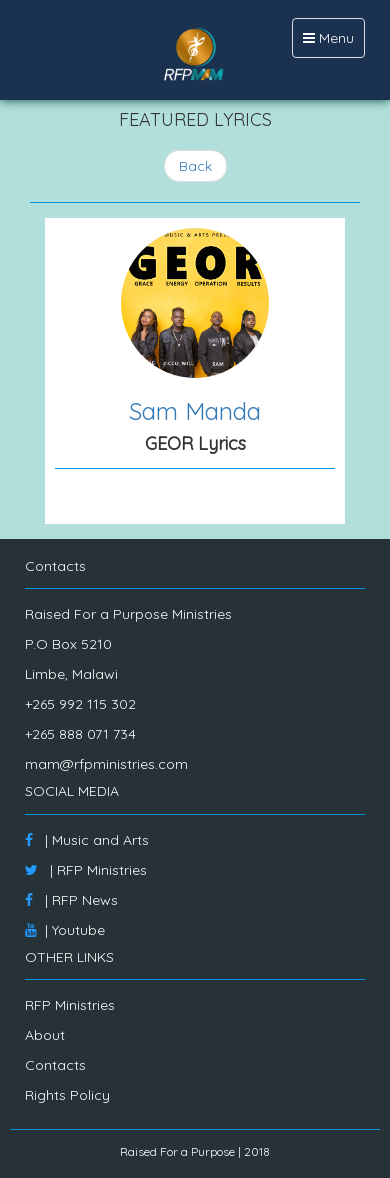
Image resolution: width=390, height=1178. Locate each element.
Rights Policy (67, 1095)
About (45, 1035)
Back (195, 166)
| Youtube (65, 930)
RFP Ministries (70, 1005)
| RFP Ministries (86, 870)
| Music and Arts (87, 840)
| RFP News (71, 900)
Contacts (55, 1065)
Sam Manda (195, 411)
